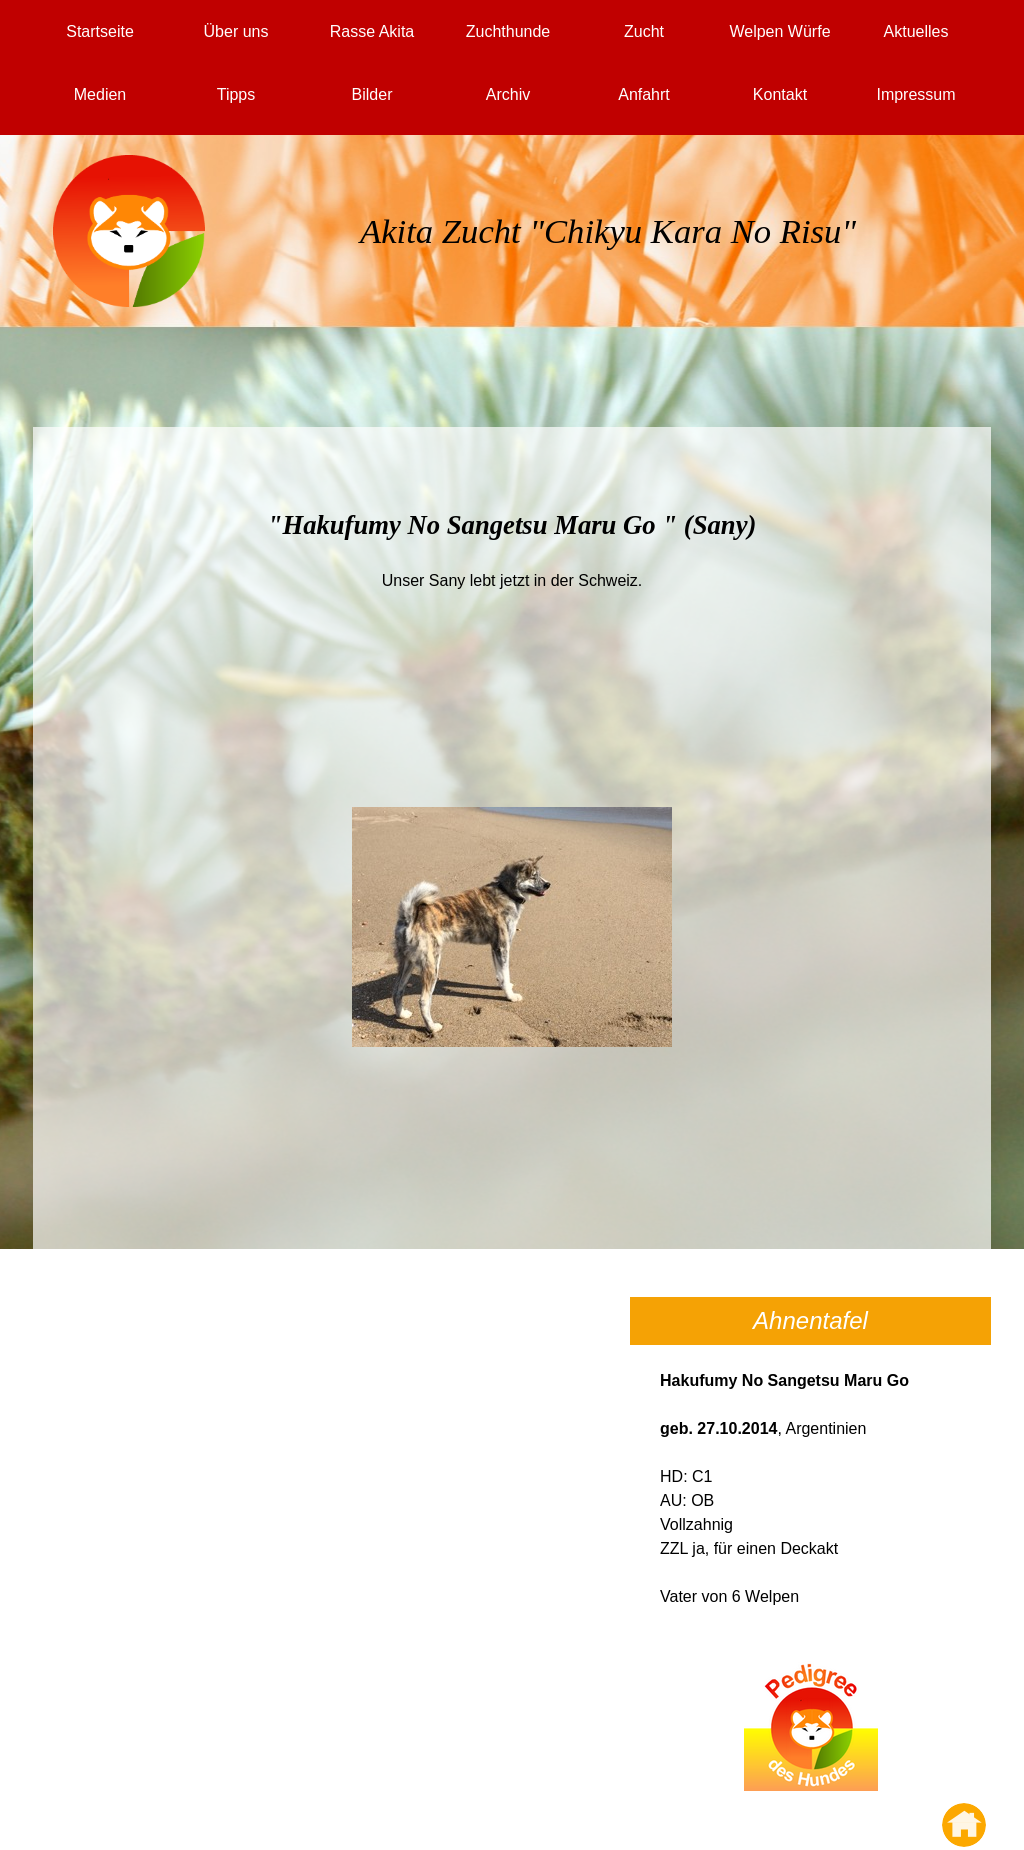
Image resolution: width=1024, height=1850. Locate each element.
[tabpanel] (608, 255)
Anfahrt (644, 94)
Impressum (915, 94)
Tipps (236, 94)
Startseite (100, 31)
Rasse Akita (372, 31)
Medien (100, 94)
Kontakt (780, 94)
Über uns (236, 31)
